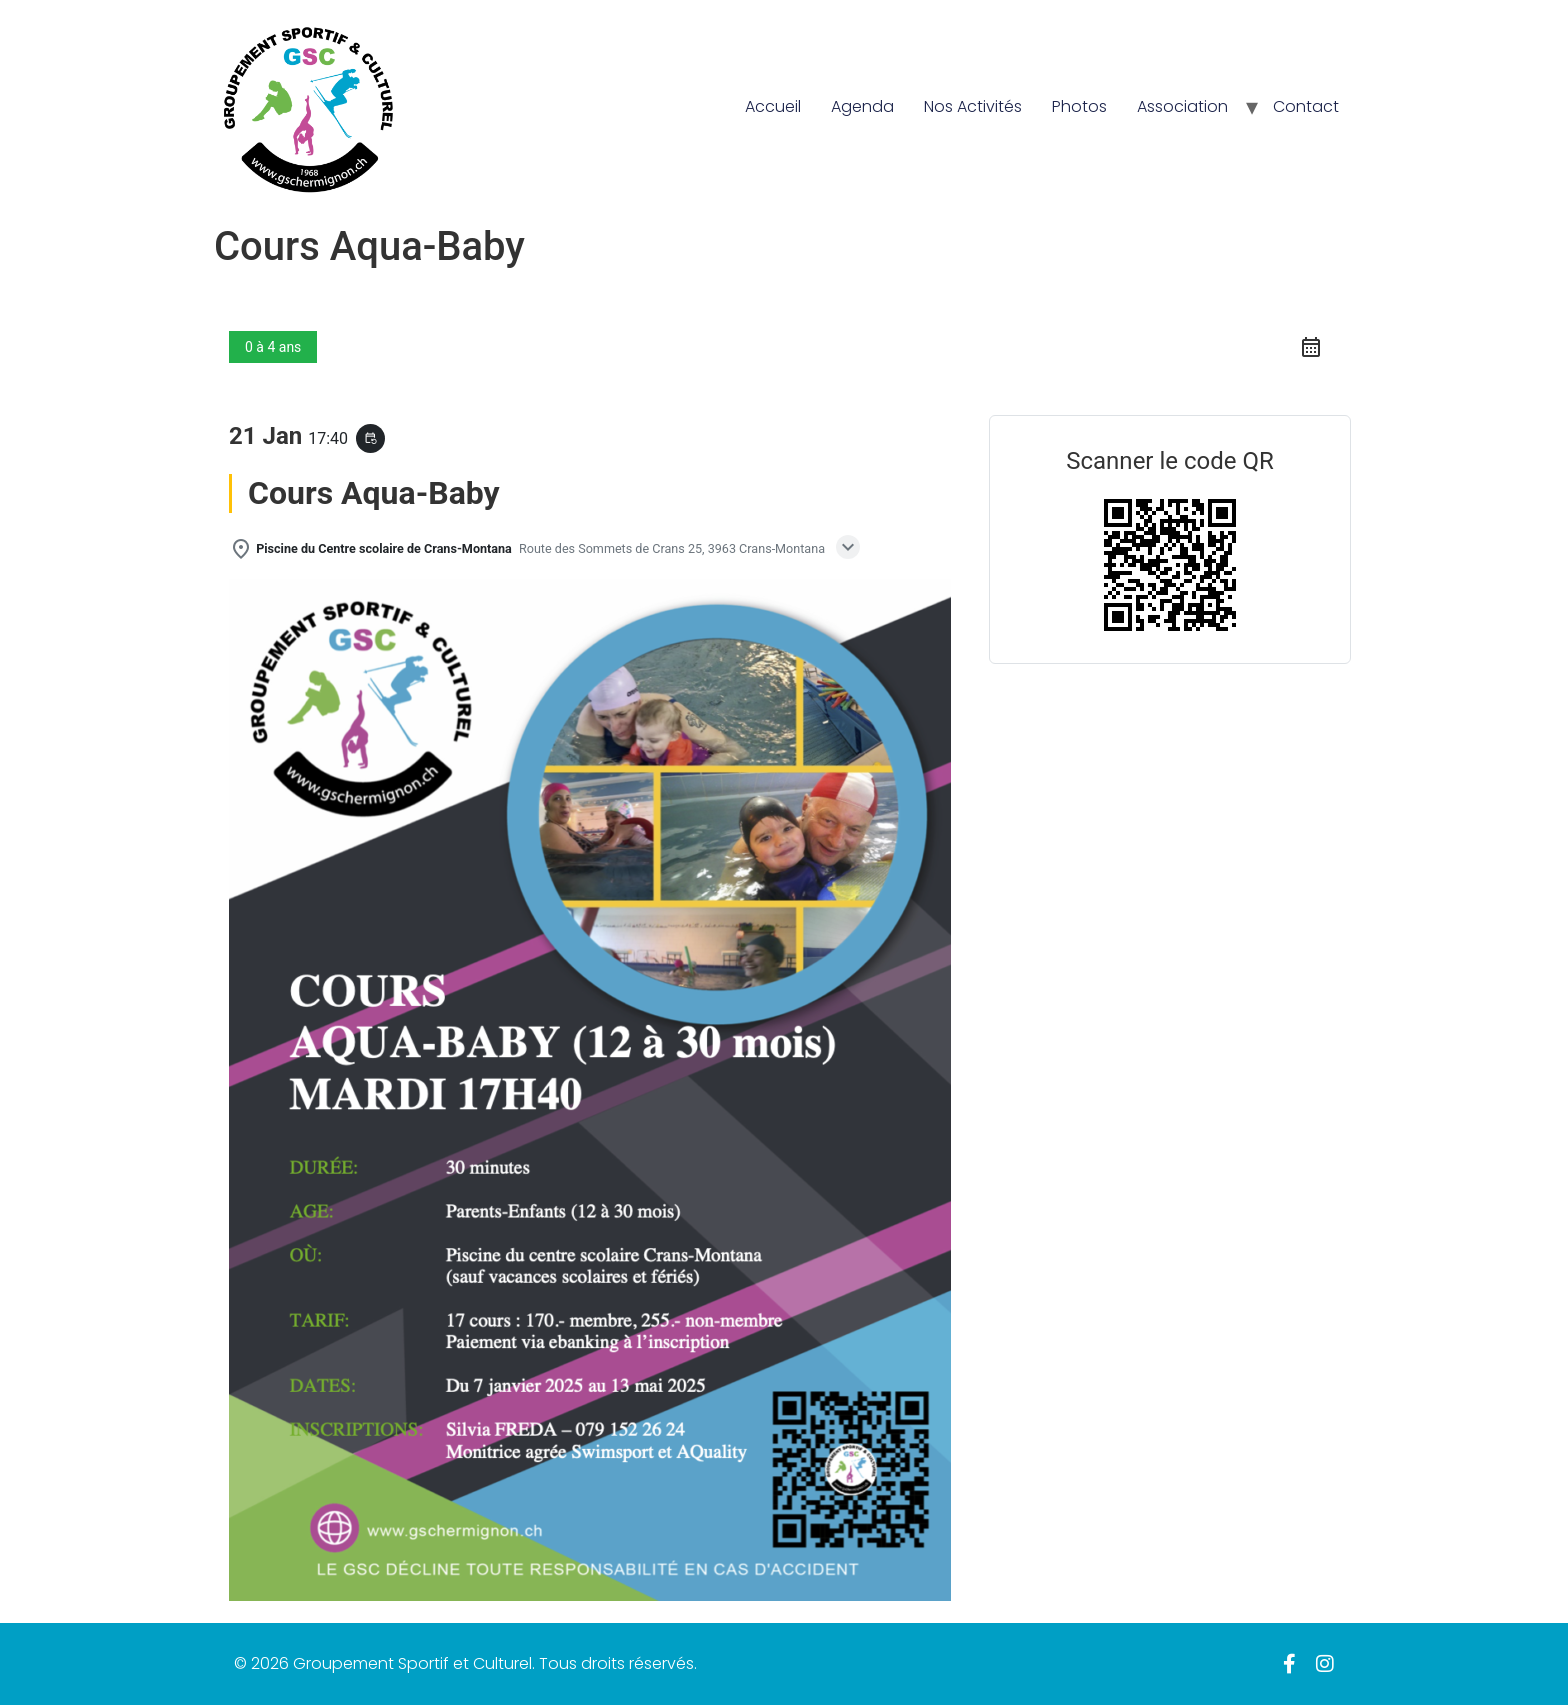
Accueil (773, 106)
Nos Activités (973, 106)
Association (1182, 106)
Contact (1306, 106)
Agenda (862, 106)
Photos (1079, 106)
